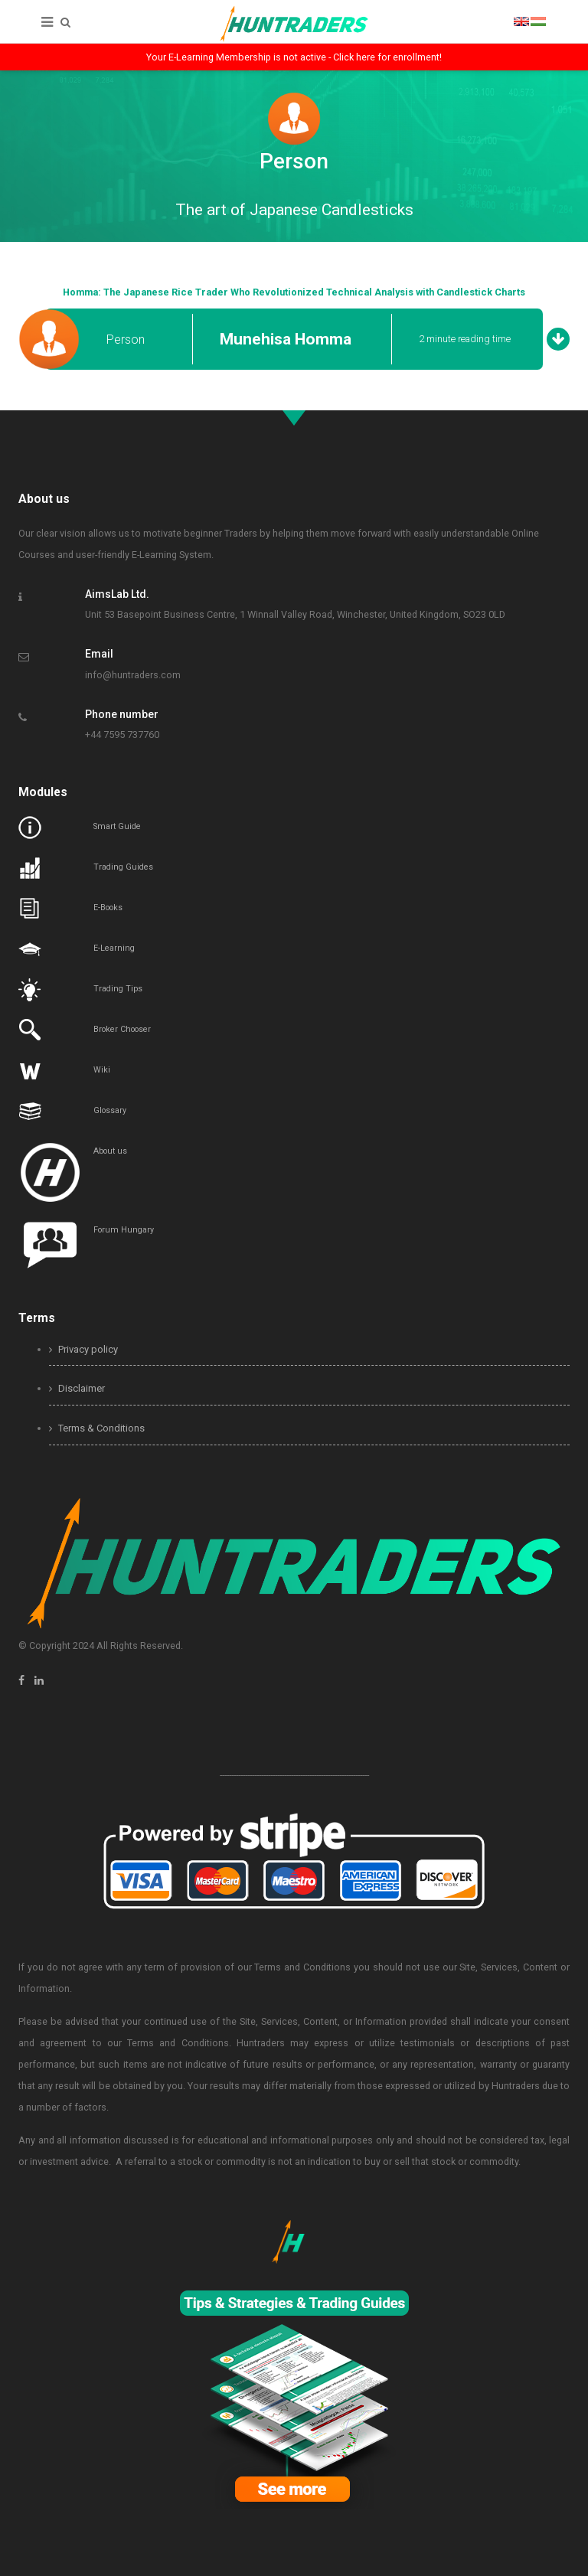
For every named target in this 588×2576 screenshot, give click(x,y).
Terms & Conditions (97, 1428)
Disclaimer (77, 1388)
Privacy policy (83, 1349)
